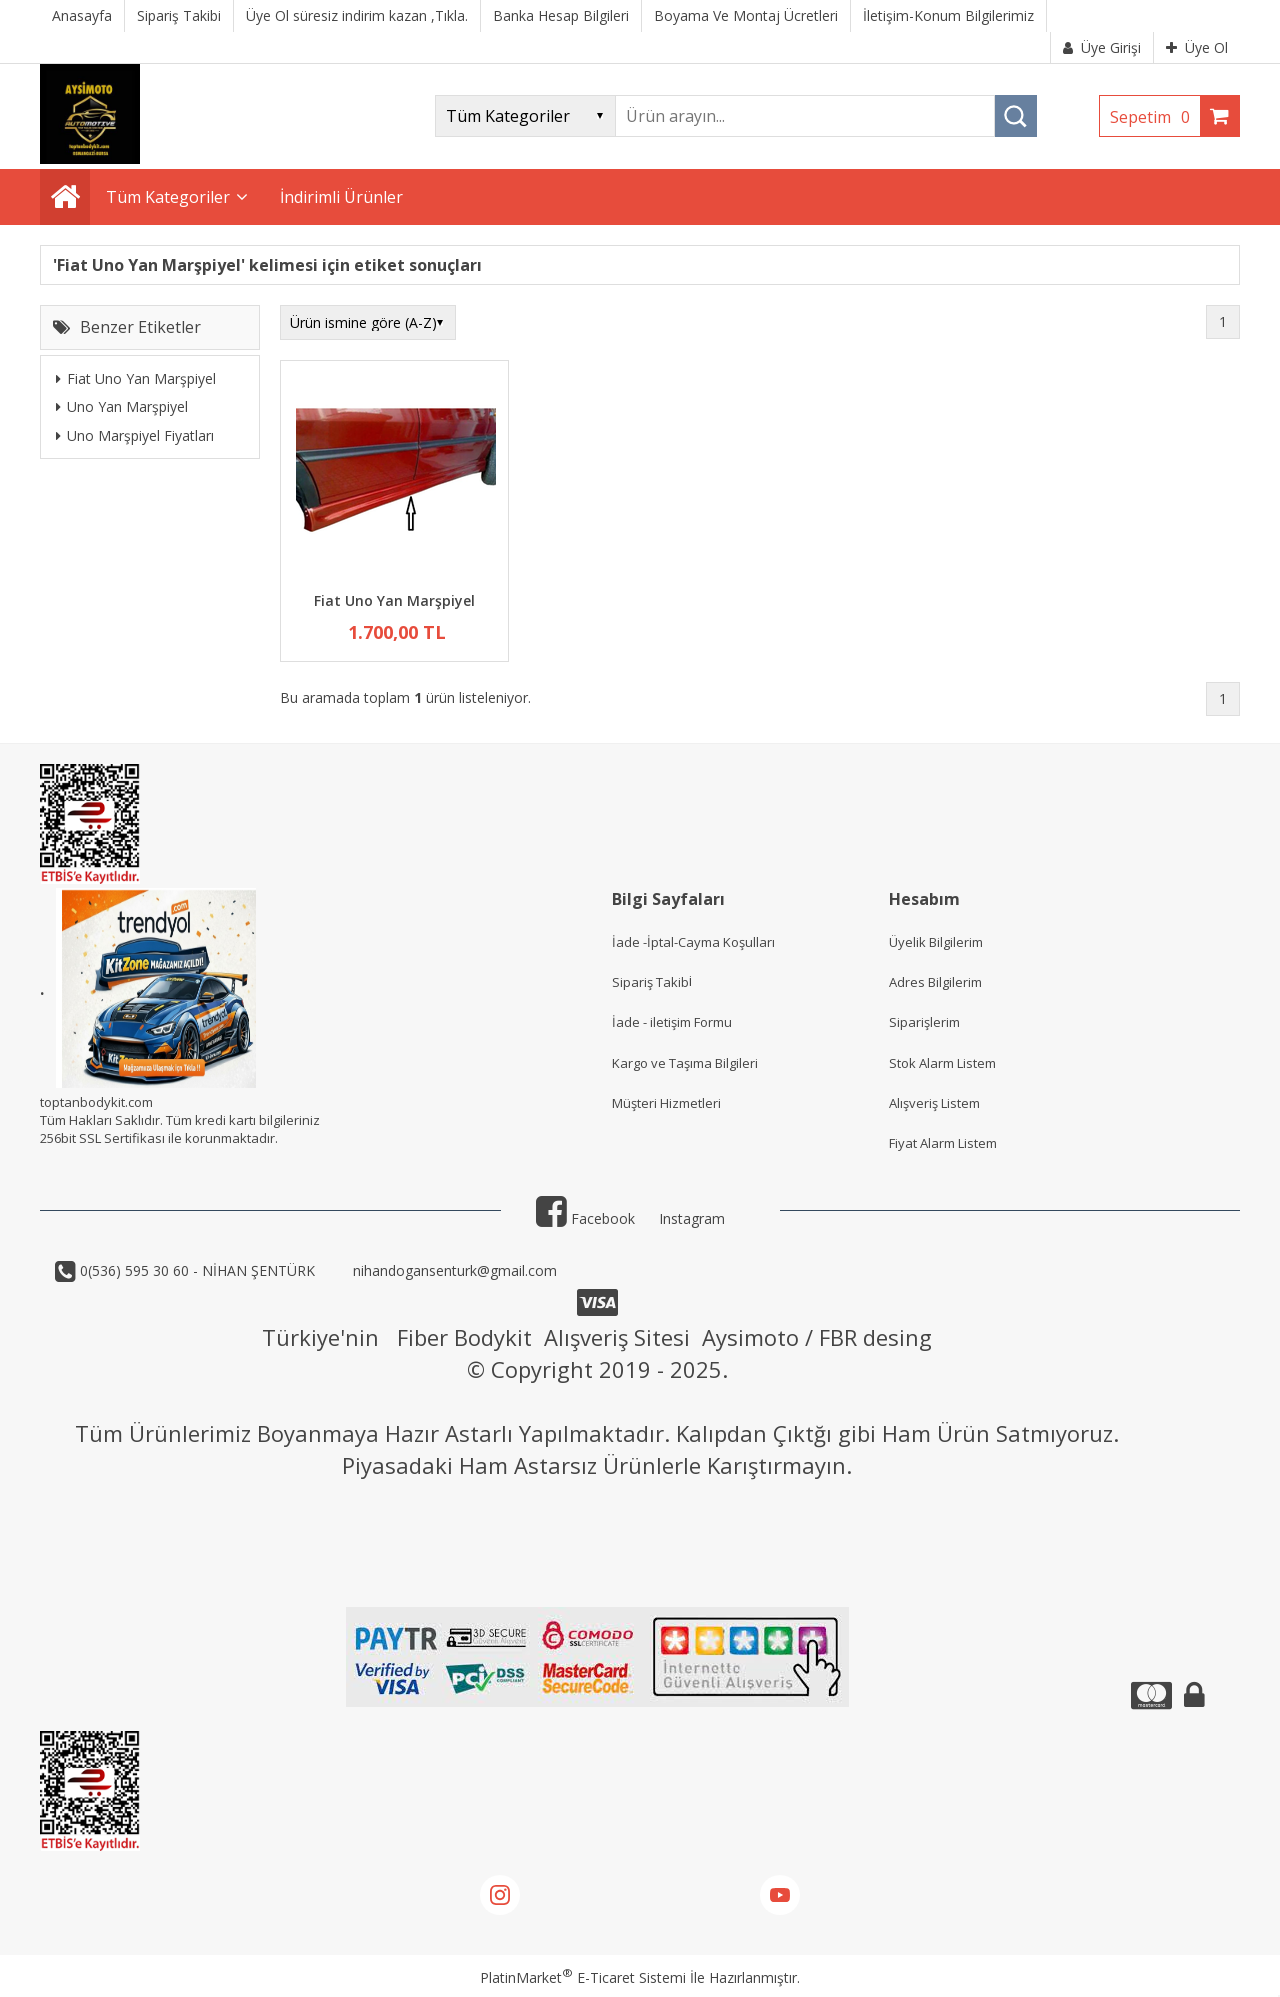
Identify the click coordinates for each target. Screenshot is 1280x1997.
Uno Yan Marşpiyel (122, 406)
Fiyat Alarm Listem (943, 1143)
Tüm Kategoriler (168, 197)
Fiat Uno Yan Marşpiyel (136, 378)
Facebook (585, 1218)
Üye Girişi (1102, 47)
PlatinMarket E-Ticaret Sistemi (583, 1977)
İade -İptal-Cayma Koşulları (693, 942)
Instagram (692, 1218)
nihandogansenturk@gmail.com (453, 1270)
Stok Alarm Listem (942, 1063)
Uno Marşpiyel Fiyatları (135, 435)
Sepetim (1155, 117)
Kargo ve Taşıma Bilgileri (685, 1063)
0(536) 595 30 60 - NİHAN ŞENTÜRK (195, 1270)
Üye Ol (1197, 47)
